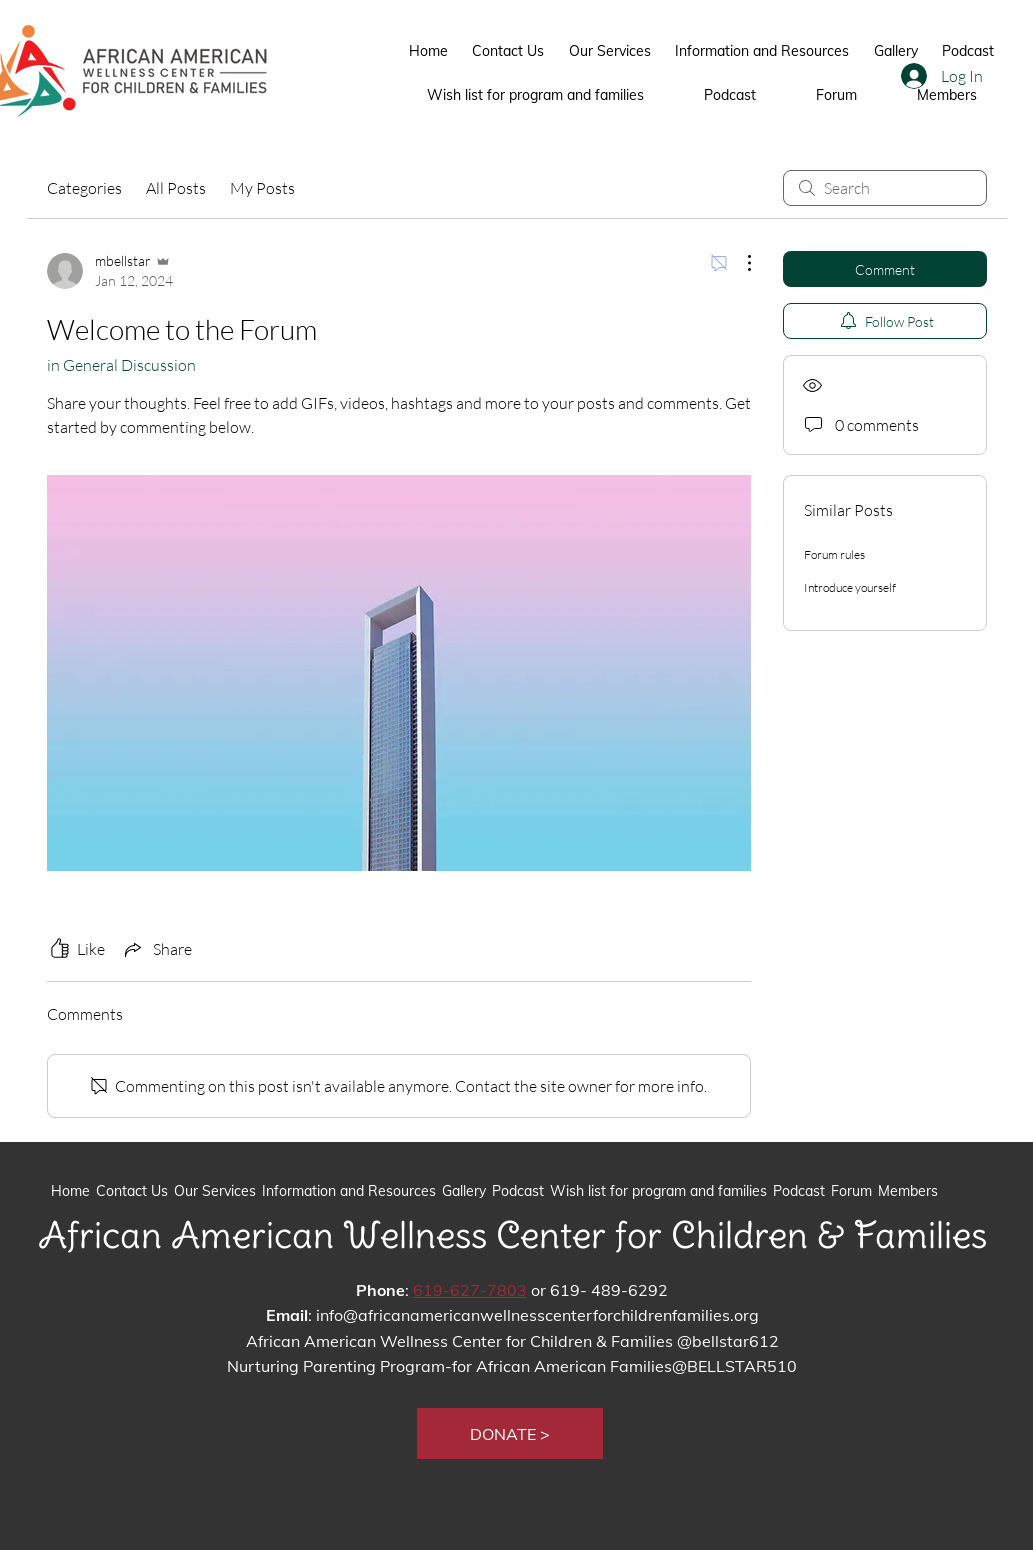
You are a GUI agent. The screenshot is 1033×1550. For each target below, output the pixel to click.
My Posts (262, 188)
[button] (510, 1433)
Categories (84, 188)
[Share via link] (156, 949)
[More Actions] (739, 263)
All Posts (176, 188)
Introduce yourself (850, 587)
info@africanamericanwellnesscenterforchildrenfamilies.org (537, 1315)
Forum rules (834, 554)
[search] (885, 188)
